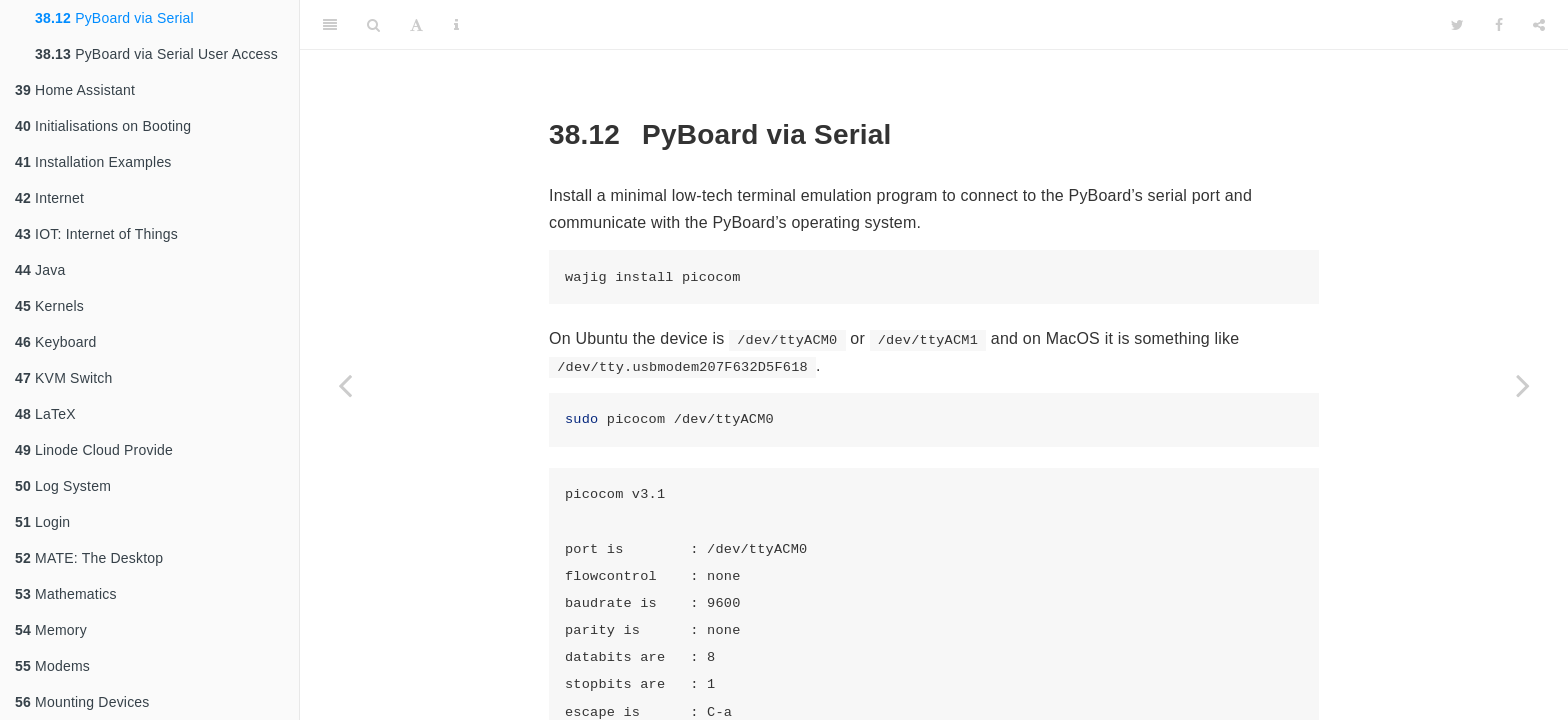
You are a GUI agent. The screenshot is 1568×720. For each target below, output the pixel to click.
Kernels (49, 306)
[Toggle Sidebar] (330, 25)
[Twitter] (1457, 25)
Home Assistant (75, 90)
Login (42, 522)
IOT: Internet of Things (96, 234)
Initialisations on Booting (103, 126)
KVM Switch (64, 378)
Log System (63, 486)
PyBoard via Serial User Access (156, 54)
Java (40, 270)
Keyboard (56, 342)
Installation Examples (93, 162)
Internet (49, 198)
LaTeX (45, 414)
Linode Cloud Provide (94, 450)
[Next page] (1523, 385)
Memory (51, 630)
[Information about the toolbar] (456, 25)
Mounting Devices (82, 702)
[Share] (1539, 25)
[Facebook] (1499, 25)
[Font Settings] (416, 25)
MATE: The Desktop (89, 558)
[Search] (373, 25)
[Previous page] (345, 385)
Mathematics (66, 594)
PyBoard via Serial (114, 18)
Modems (52, 666)
